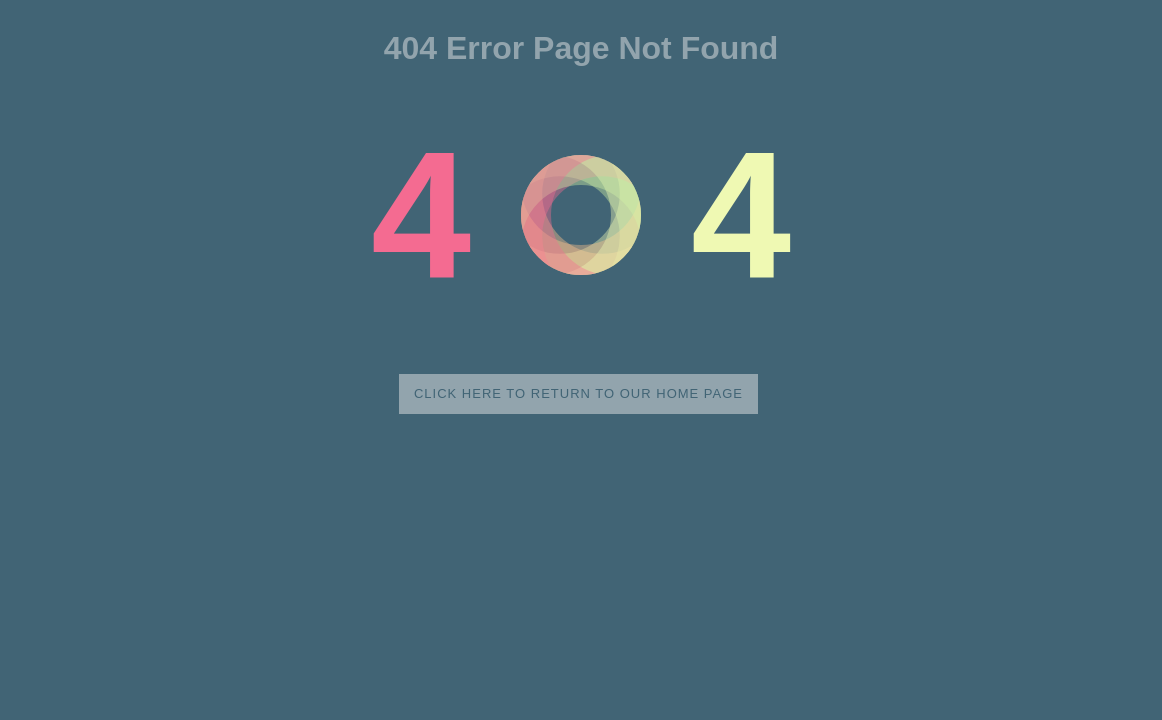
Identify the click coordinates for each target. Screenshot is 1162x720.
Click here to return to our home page (578, 393)
